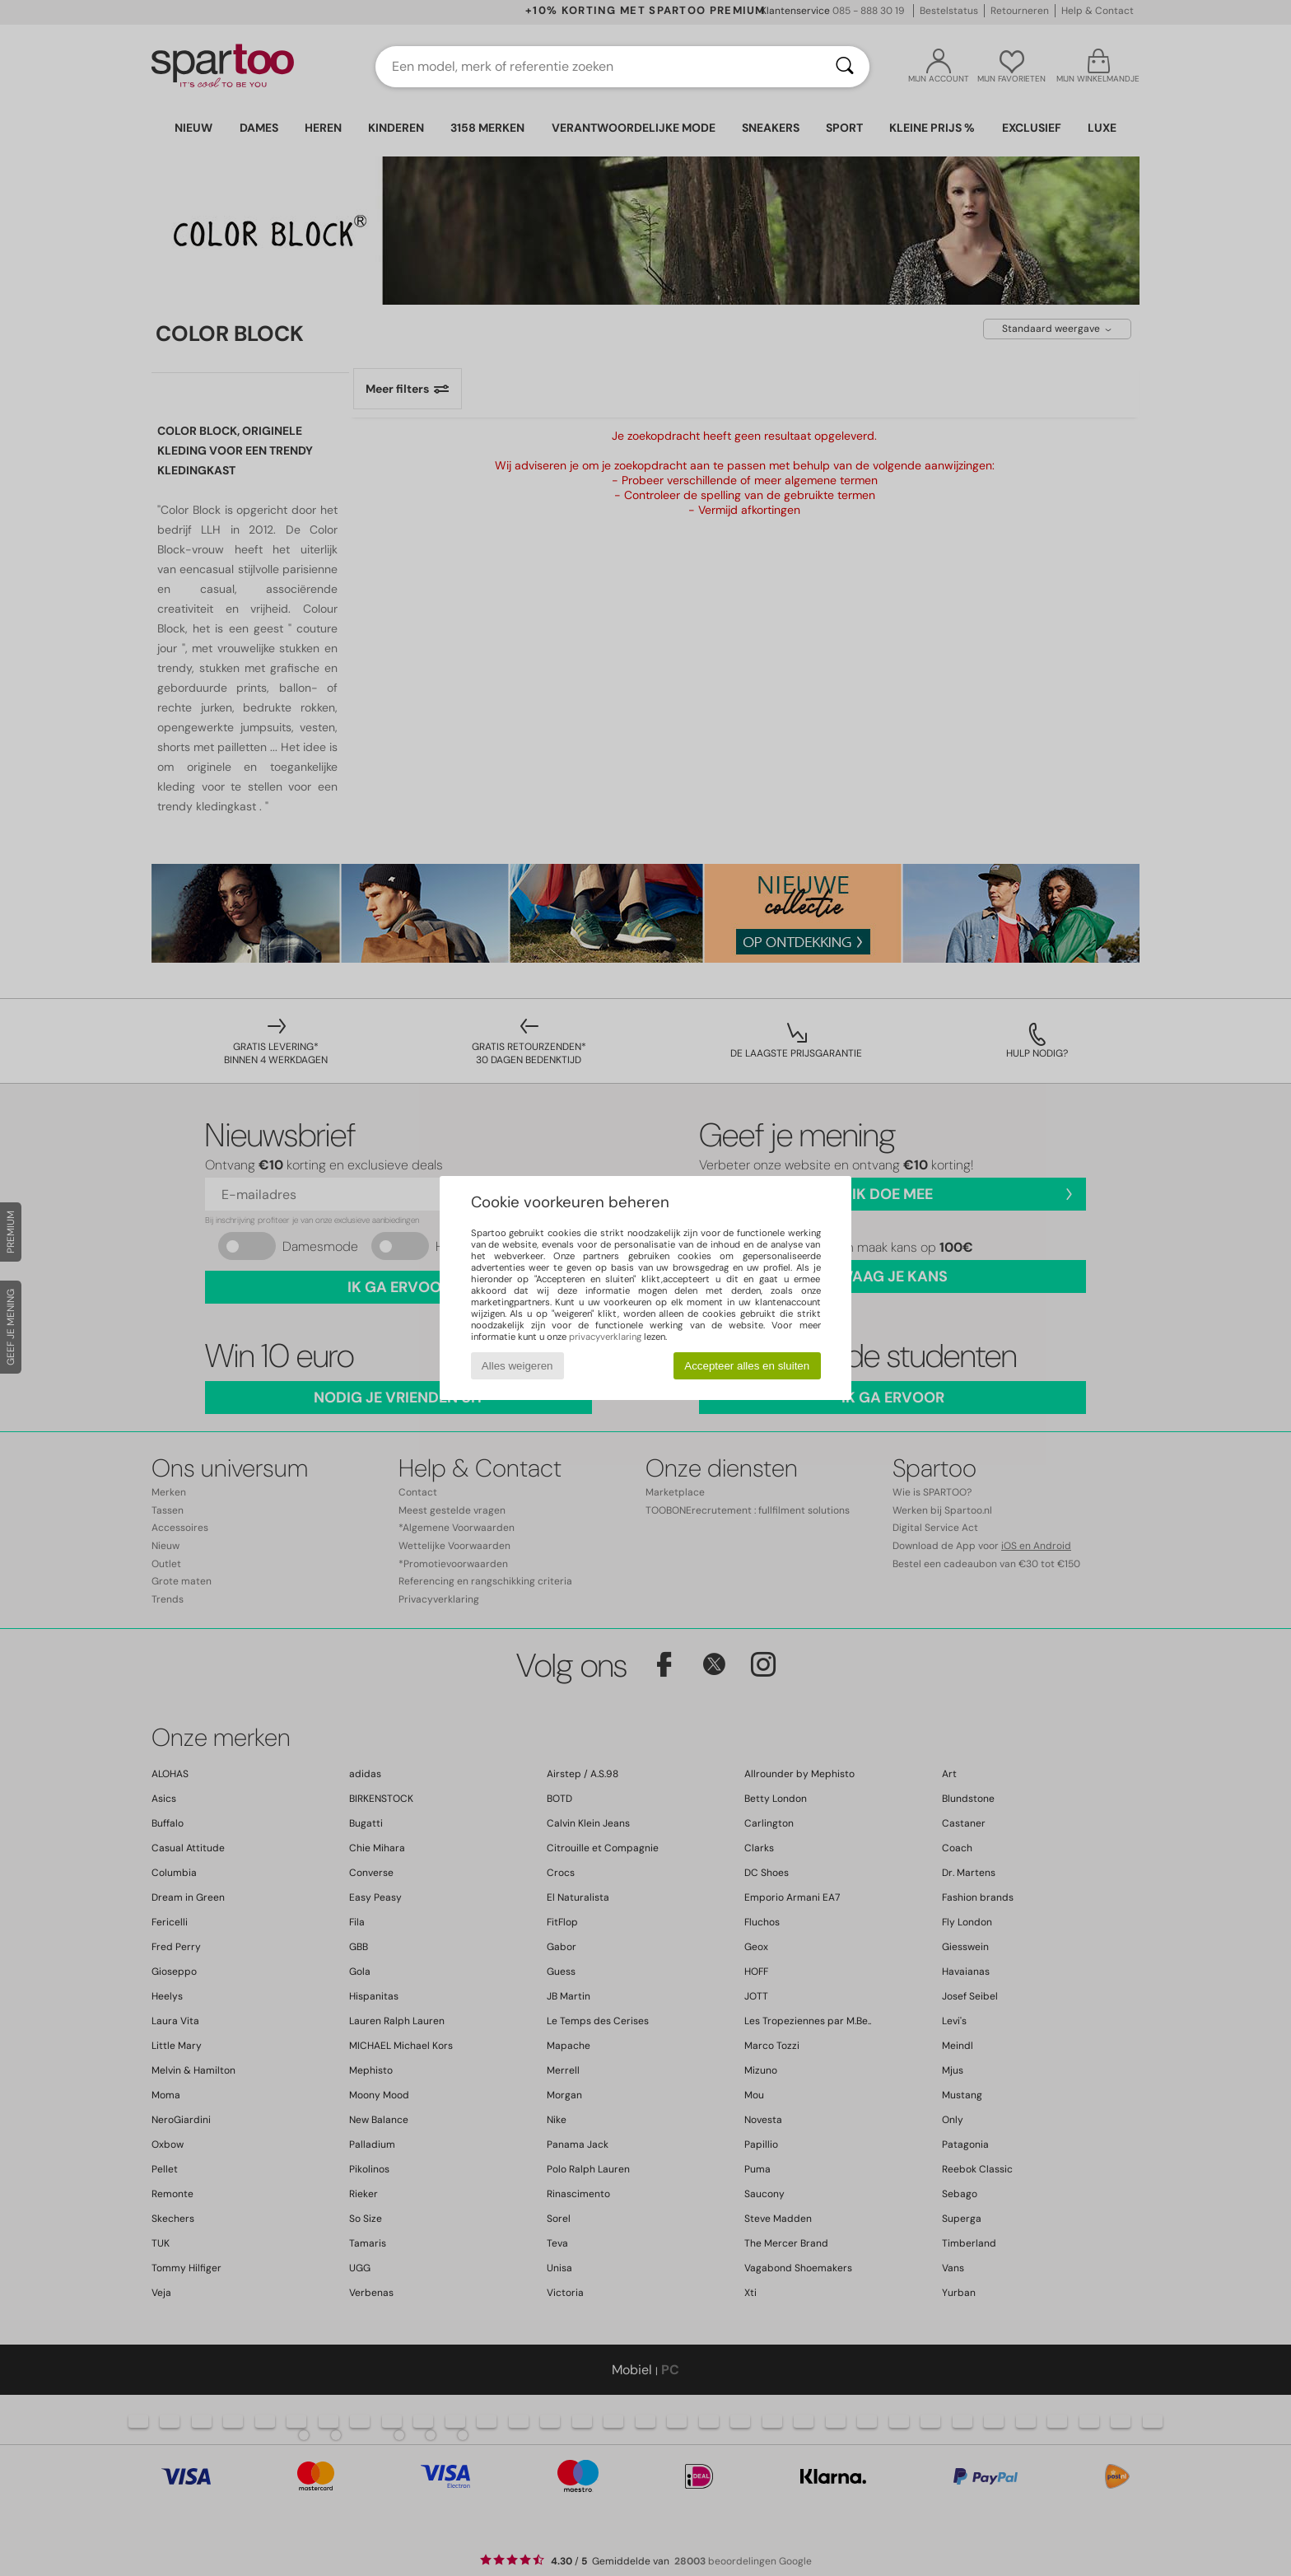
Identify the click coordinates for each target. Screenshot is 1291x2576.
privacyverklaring (605, 1336)
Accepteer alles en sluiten (746, 1366)
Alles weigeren (517, 1366)
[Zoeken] (844, 66)
